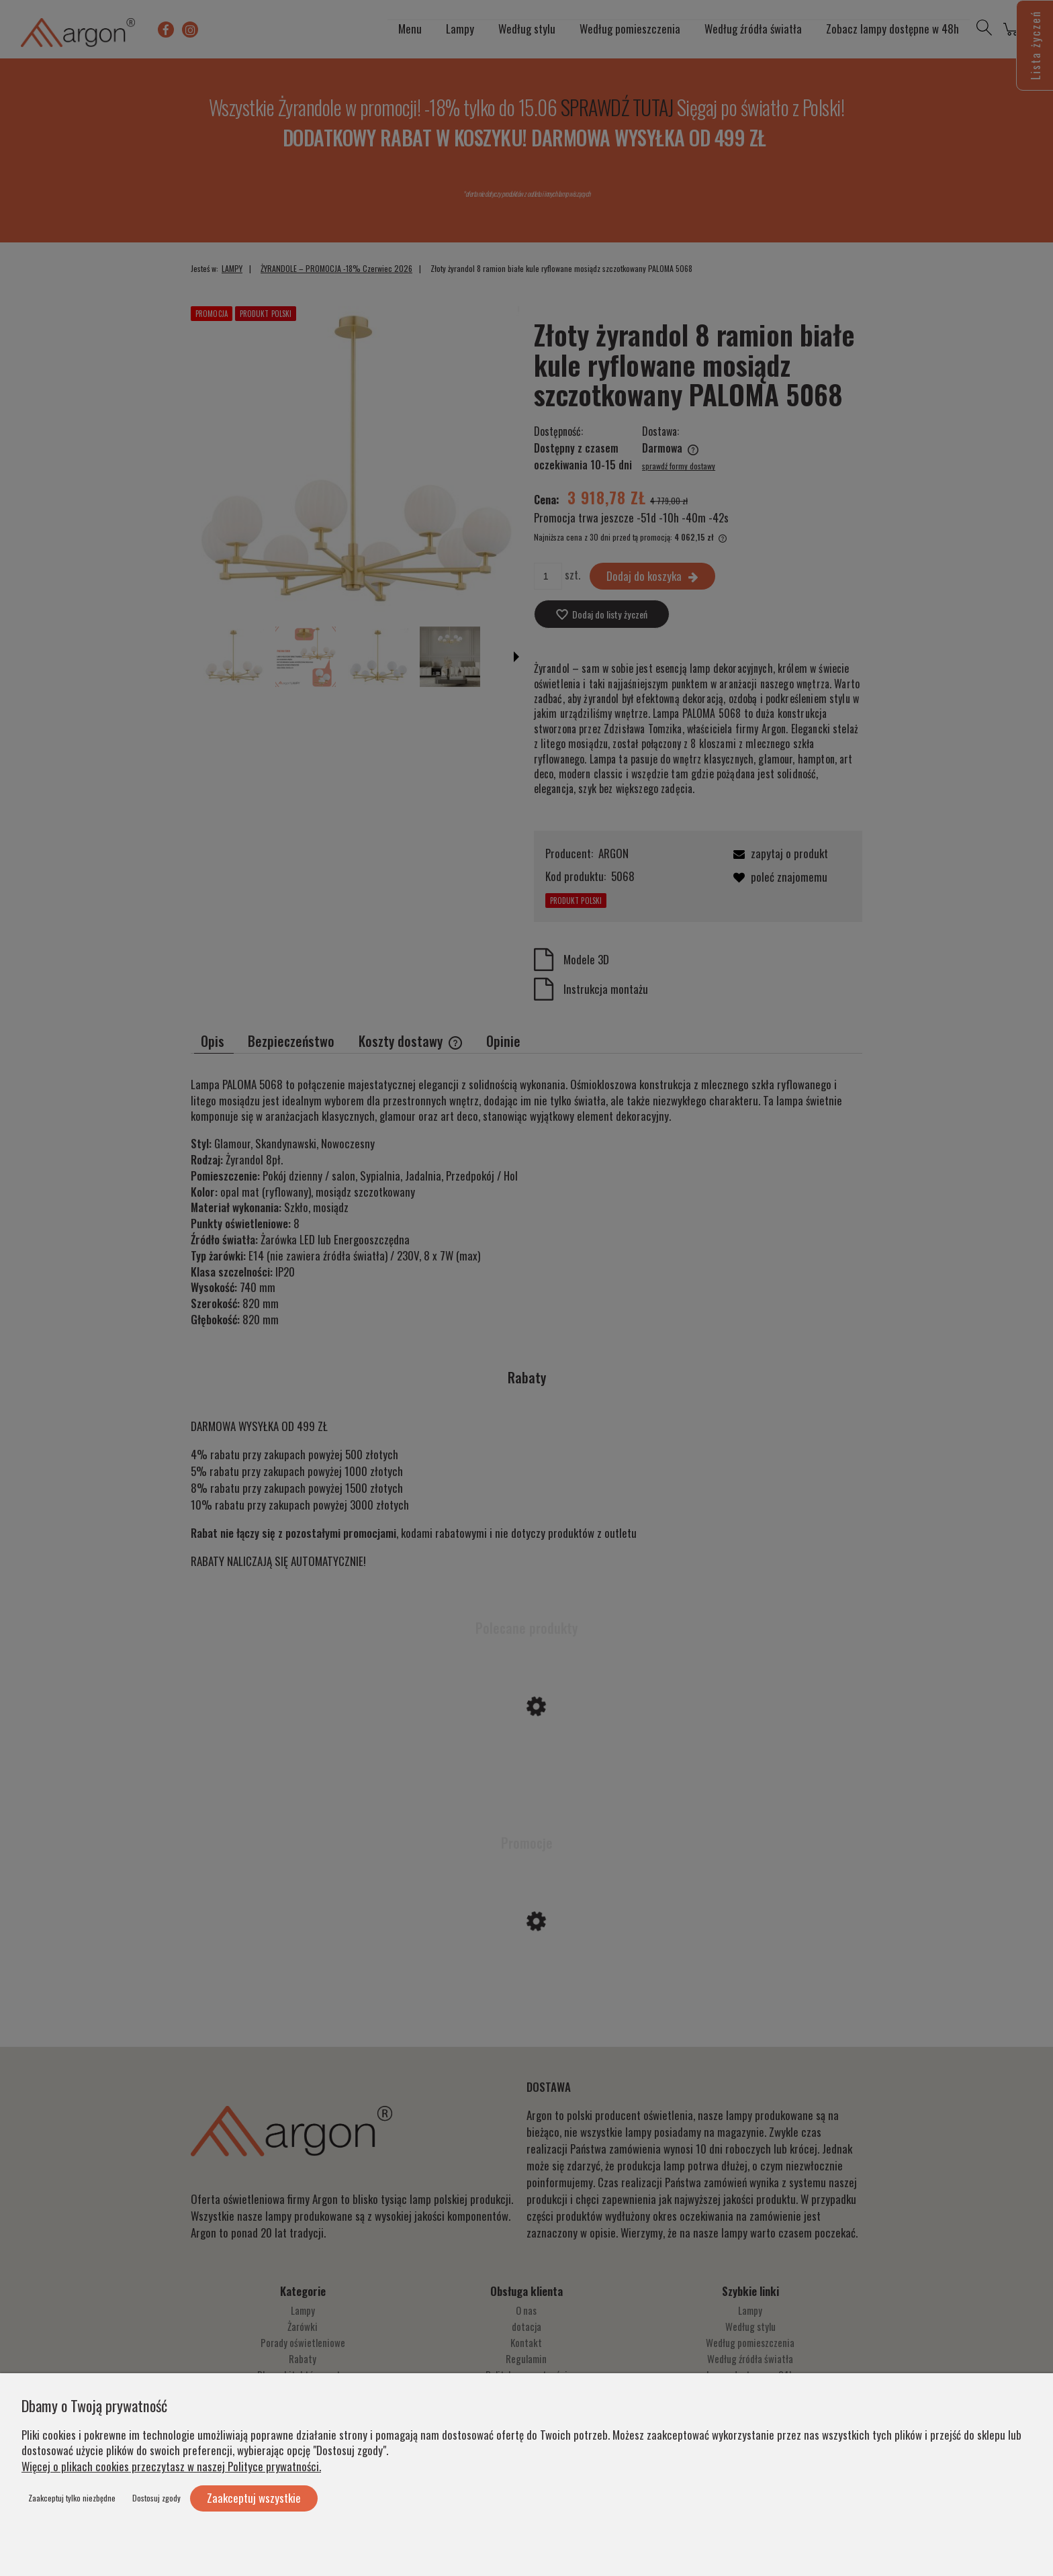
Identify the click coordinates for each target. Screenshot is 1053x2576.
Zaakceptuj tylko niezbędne (72, 2497)
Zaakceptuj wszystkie (254, 2497)
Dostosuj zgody (156, 2497)
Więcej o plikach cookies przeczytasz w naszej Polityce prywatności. (171, 2466)
